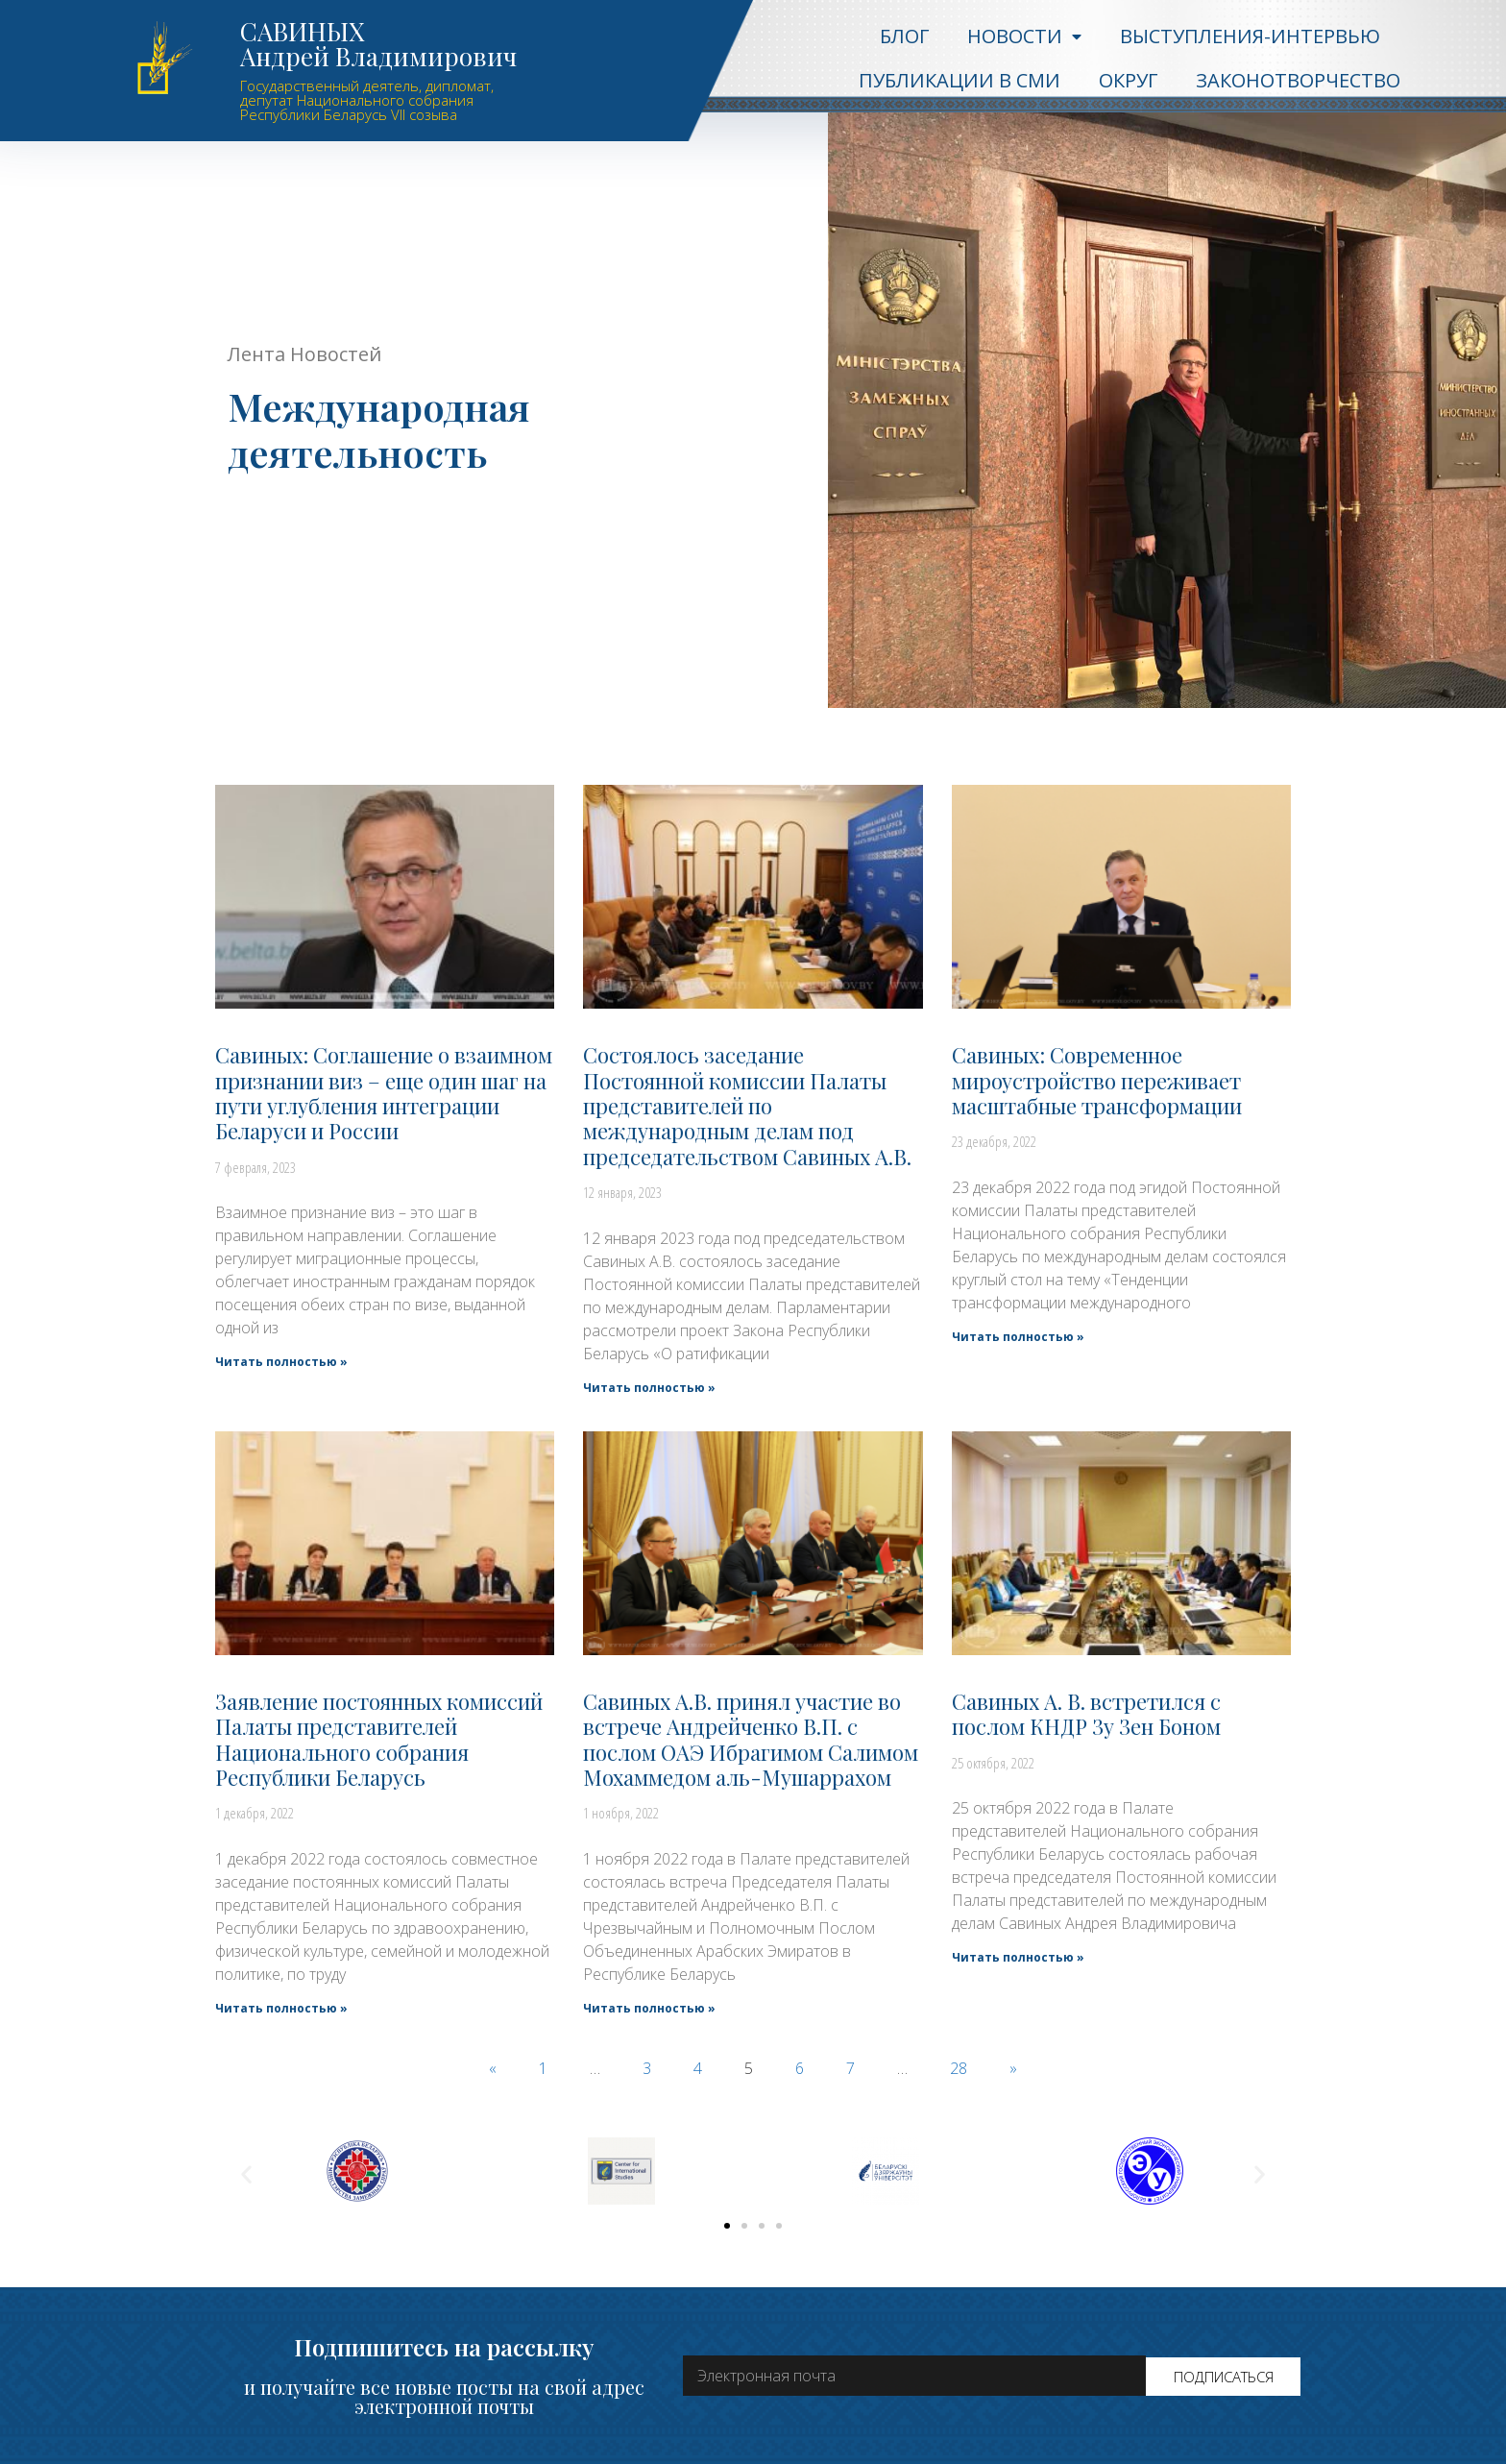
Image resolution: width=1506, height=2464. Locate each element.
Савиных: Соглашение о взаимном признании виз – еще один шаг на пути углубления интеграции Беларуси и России (383, 1092)
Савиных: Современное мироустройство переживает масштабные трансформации (1097, 1080)
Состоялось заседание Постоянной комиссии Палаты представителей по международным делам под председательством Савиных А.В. (747, 1105)
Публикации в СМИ (959, 80)
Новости (1024, 36)
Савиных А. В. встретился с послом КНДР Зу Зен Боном (1086, 1714)
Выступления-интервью (1250, 36)
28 (958, 2068)
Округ (1128, 80)
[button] (727, 2226)
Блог (904, 36)
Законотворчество (1298, 80)
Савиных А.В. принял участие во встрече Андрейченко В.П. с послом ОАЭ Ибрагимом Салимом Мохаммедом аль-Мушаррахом (750, 1739)
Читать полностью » (281, 1362)
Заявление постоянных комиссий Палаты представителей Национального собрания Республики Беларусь (379, 1739)
